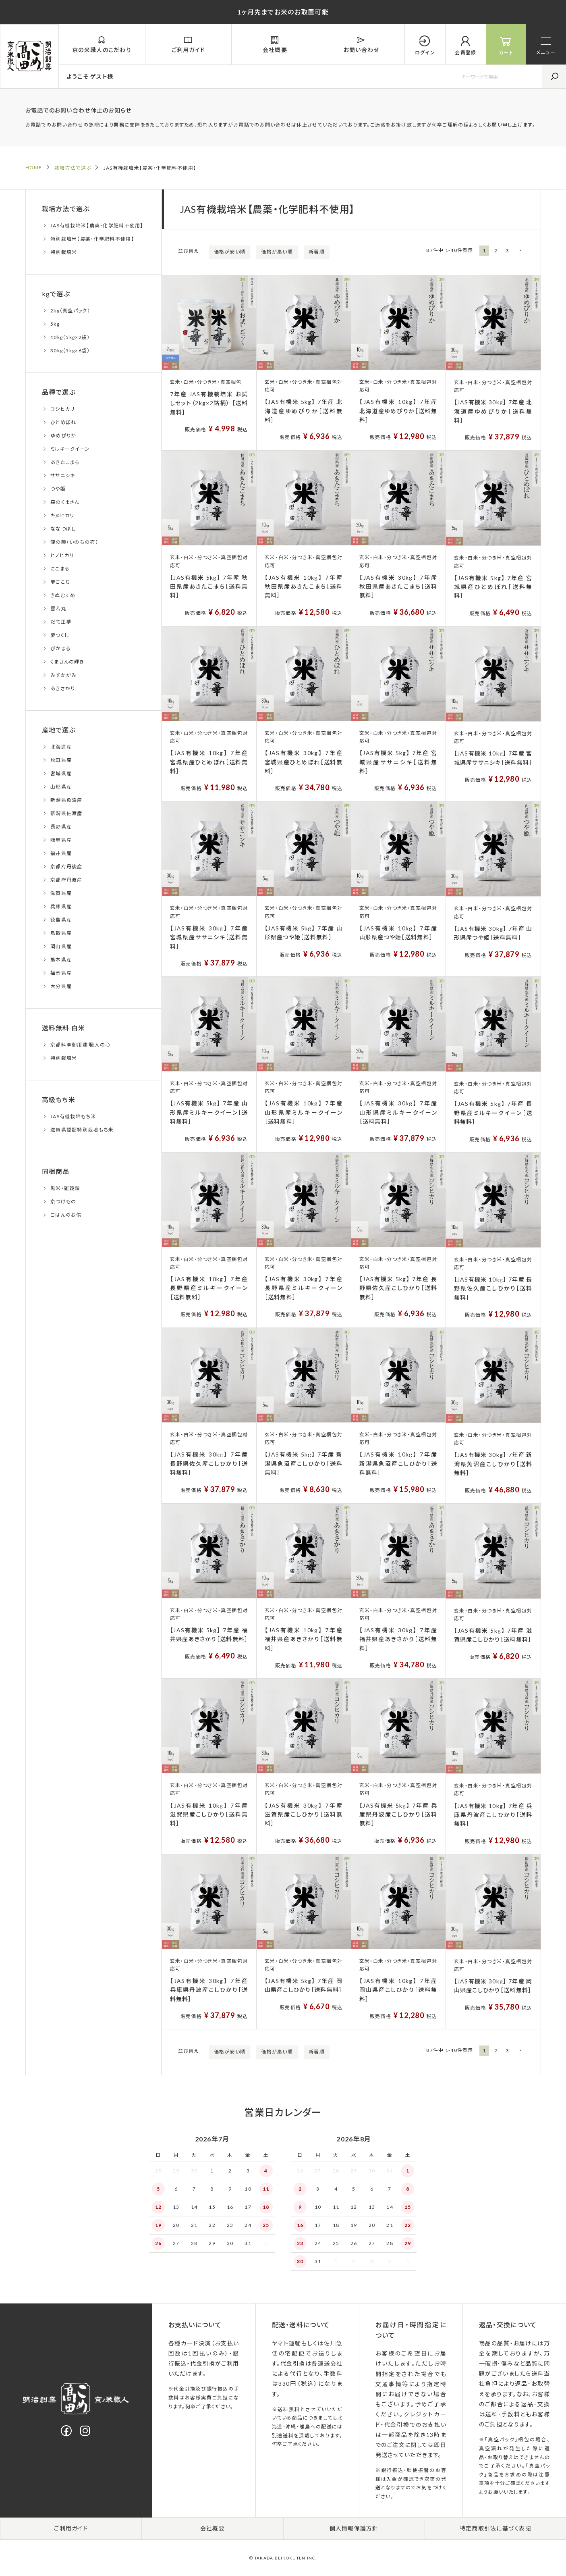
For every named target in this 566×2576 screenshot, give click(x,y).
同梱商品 (56, 1171)
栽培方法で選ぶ (72, 168)
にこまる (60, 569)
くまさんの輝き (67, 662)
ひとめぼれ (63, 422)
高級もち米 (58, 1100)
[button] (520, 251)
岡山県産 (61, 946)
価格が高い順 (277, 252)
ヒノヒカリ (62, 555)
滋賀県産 (61, 893)
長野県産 (61, 827)
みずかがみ (63, 675)
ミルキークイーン (70, 449)
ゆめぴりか (63, 436)
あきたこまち (65, 462)
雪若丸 (58, 609)
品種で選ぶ (59, 392)
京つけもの (63, 1202)
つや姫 (58, 489)
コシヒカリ (62, 409)
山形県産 (61, 787)
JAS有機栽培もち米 (73, 1116)
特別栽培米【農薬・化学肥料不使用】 (92, 239)
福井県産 (61, 853)
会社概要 (212, 2528)
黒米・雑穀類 (65, 1188)
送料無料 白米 (63, 1028)
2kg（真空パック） (70, 311)
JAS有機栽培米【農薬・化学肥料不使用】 (96, 226)
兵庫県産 (61, 906)
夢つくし (59, 635)
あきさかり (62, 688)
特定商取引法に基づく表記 (495, 2528)
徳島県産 (61, 920)
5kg (55, 324)
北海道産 (61, 747)
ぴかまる (60, 648)
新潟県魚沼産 (66, 800)
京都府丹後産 (66, 867)
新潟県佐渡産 (66, 813)
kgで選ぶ (56, 294)
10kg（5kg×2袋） (70, 337)
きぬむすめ (62, 595)
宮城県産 (61, 773)
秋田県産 (61, 760)
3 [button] (507, 251)
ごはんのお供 (66, 1215)
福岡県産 (61, 973)
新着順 (317, 252)
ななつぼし (63, 529)
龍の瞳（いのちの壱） (74, 542)
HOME (33, 167)
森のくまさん (65, 502)
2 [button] (496, 251)
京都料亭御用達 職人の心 (80, 1045)
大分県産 (61, 986)
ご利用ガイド (71, 2528)
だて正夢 (60, 622)
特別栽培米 (63, 252)
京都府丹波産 (66, 880)
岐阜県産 (61, 840)
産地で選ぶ (59, 730)
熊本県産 (61, 960)
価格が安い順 (230, 252)
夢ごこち (60, 582)
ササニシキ (62, 475)
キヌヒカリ (62, 515)
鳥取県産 (61, 933)
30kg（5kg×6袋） (70, 350)
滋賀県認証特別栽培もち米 (82, 1130)
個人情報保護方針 (354, 2528)
